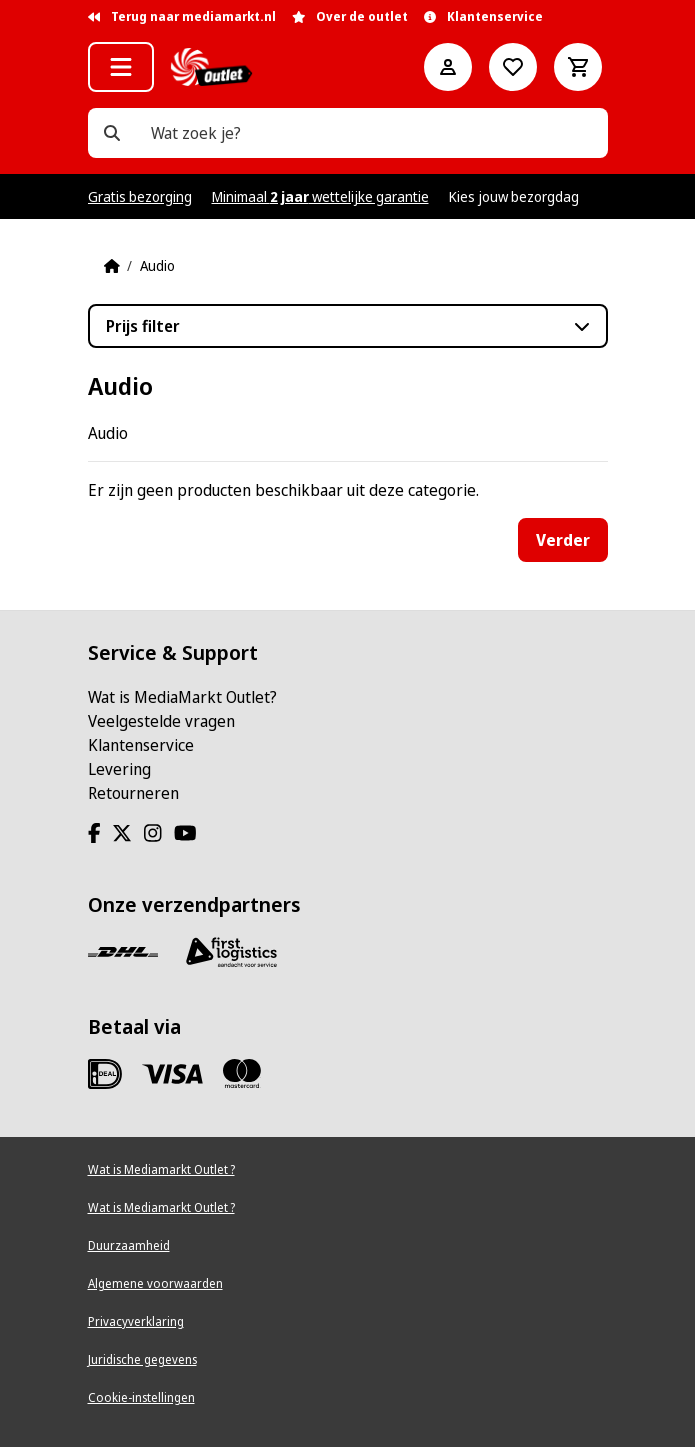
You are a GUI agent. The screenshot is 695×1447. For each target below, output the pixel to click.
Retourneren (133, 793)
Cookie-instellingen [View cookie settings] (141, 1397)
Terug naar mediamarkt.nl (182, 16)
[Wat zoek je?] (112, 133)
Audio (157, 265)
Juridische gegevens (142, 1359)
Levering (119, 769)
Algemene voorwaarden (155, 1283)
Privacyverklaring (136, 1321)
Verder (563, 540)
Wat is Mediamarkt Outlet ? (161, 1169)
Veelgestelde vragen (161, 721)
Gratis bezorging (140, 196)
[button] (121, 67)
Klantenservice (141, 745)
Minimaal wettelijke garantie (320, 196)
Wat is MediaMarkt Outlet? (182, 697)
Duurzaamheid (129, 1245)
